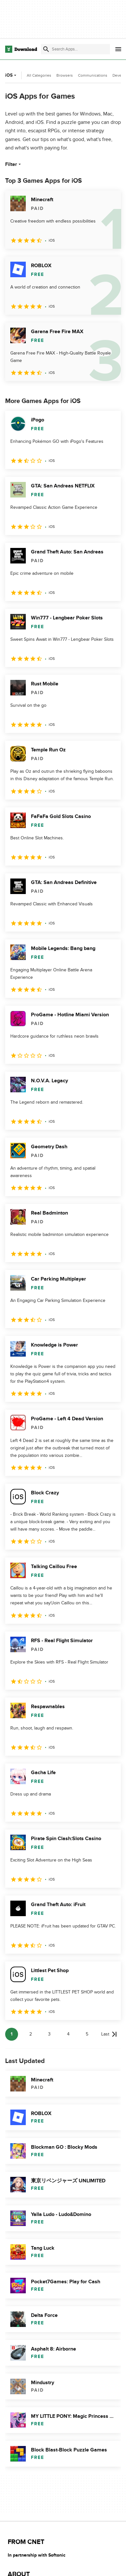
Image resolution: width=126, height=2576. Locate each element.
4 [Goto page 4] (68, 2034)
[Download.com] (21, 49)
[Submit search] (46, 49)
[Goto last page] (109, 2034)
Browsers (64, 75)
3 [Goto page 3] (49, 2034)
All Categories (39, 75)
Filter (13, 164)
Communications (92, 75)
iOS (11, 75)
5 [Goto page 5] (87, 2034)
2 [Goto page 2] (30, 2034)
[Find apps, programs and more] (75, 49)
